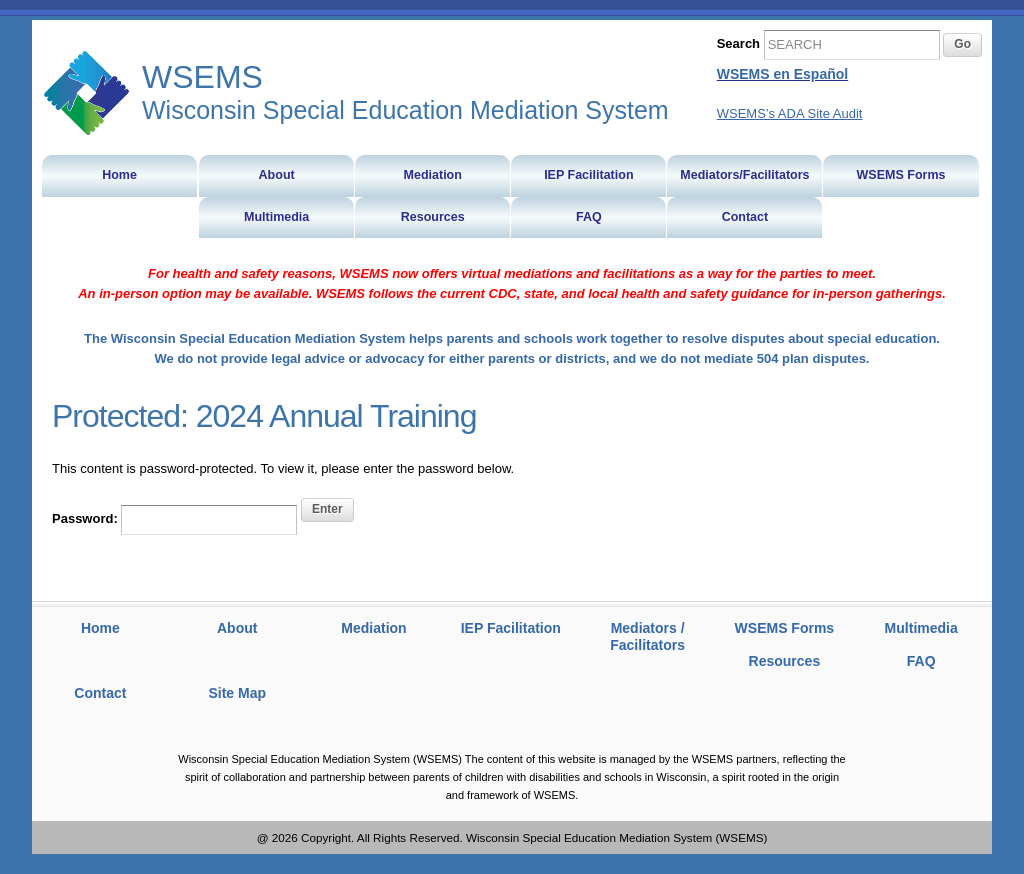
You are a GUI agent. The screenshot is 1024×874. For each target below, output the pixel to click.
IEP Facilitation (511, 628)
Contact (100, 693)
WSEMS (87, 93)
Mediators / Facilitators (647, 636)
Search (738, 43)
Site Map (237, 693)
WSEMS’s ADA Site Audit (790, 113)
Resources (785, 661)
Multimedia (921, 628)
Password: (174, 520)
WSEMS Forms (785, 628)
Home (100, 628)
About (237, 628)
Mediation (373, 628)
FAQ (921, 661)
